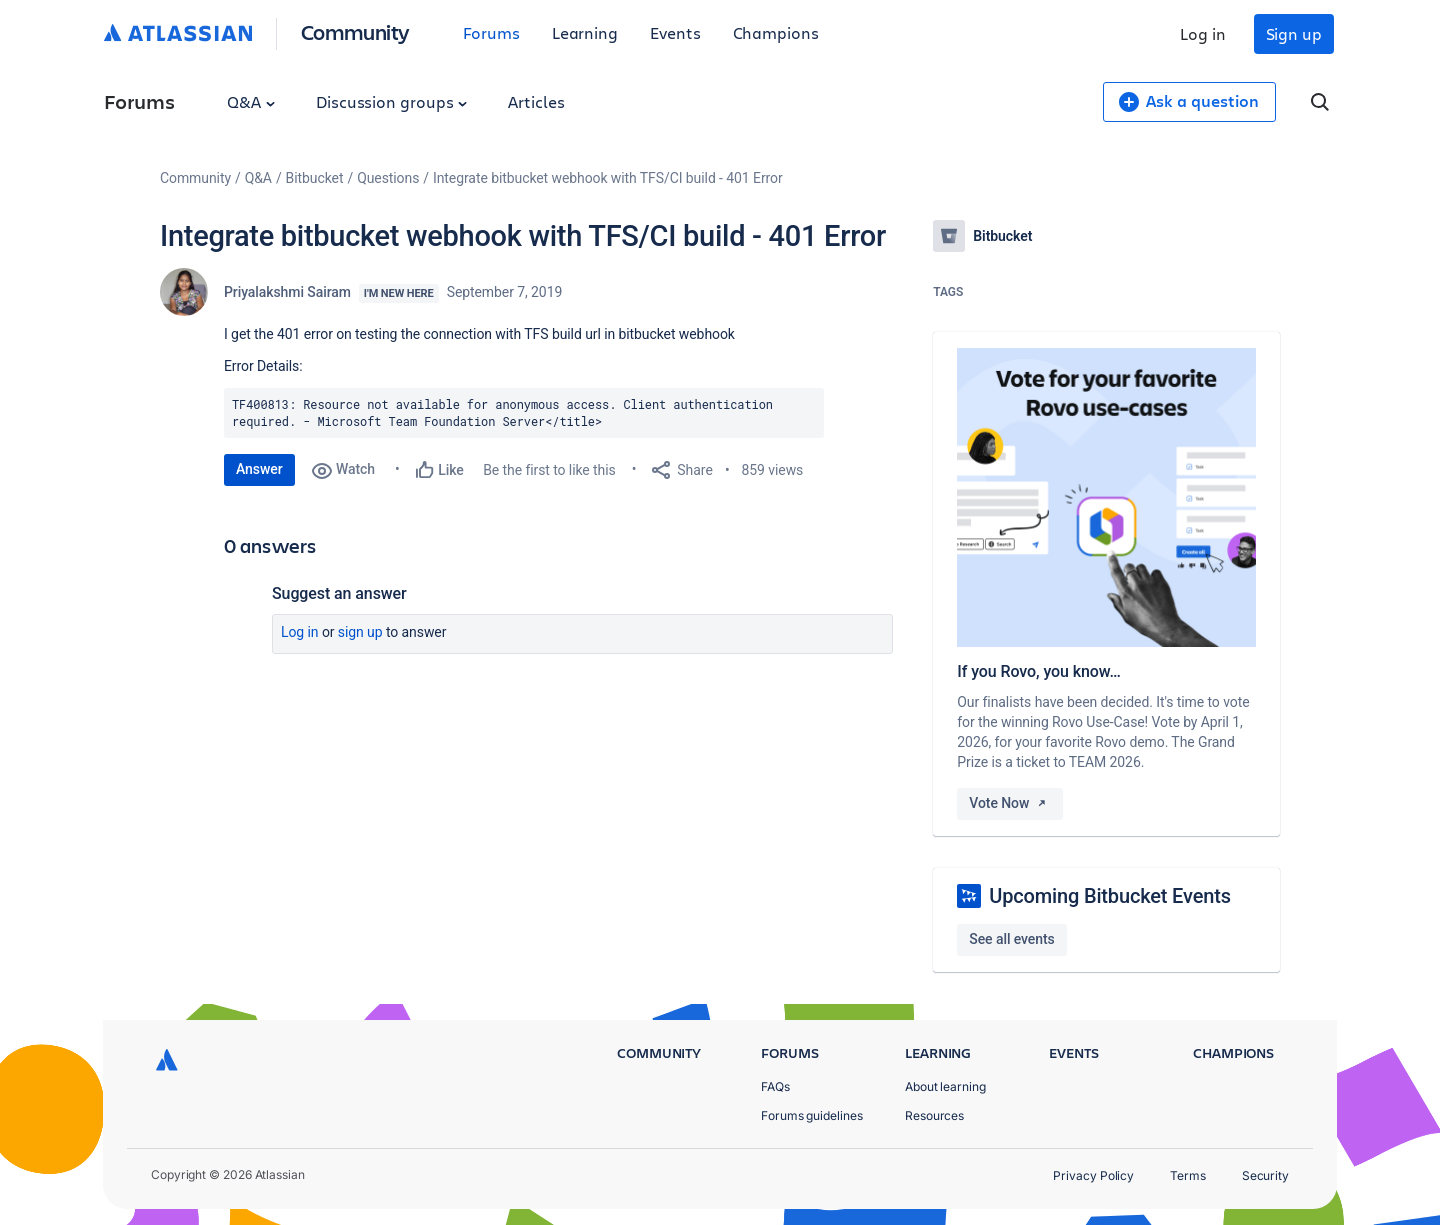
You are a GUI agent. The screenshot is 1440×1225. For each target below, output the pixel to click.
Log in (1203, 33)
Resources (934, 1115)
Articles (536, 101)
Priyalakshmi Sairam (287, 292)
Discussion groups (392, 101)
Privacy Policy (1093, 1175)
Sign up (1294, 33)
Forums (491, 32)
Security (1265, 1175)
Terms (1188, 1175)
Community (355, 31)
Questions (388, 178)
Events (675, 32)
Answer (259, 469)
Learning (585, 32)
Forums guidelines (812, 1115)
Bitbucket (315, 178)
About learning (945, 1086)
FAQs (775, 1086)
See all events (1011, 939)
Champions (776, 32)
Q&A (251, 101)
